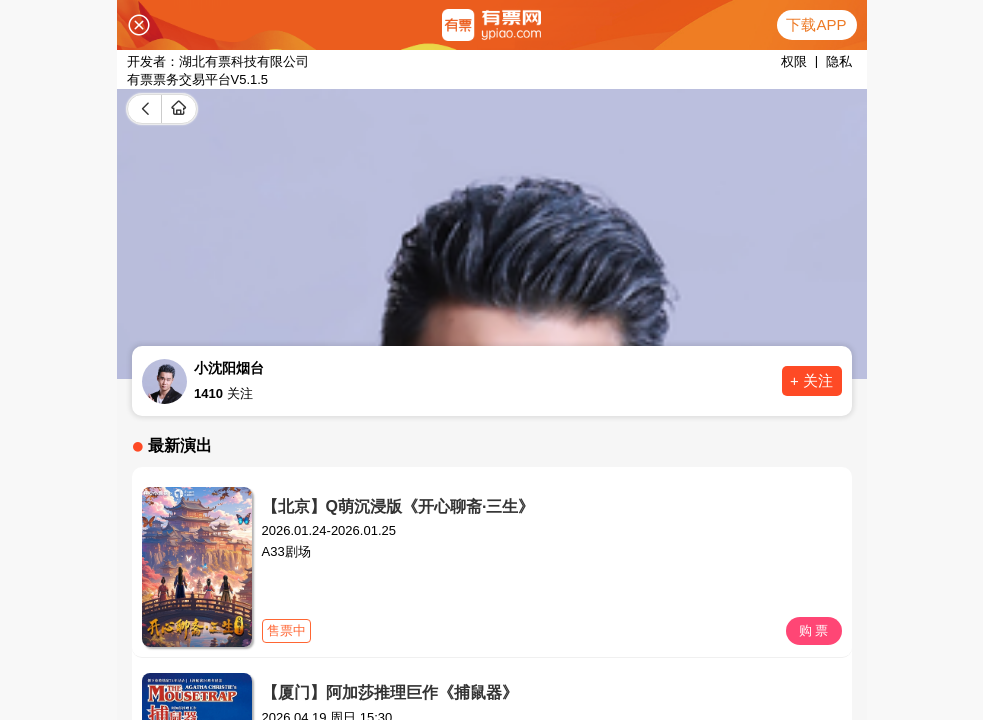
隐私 (839, 61)
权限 (794, 61)
